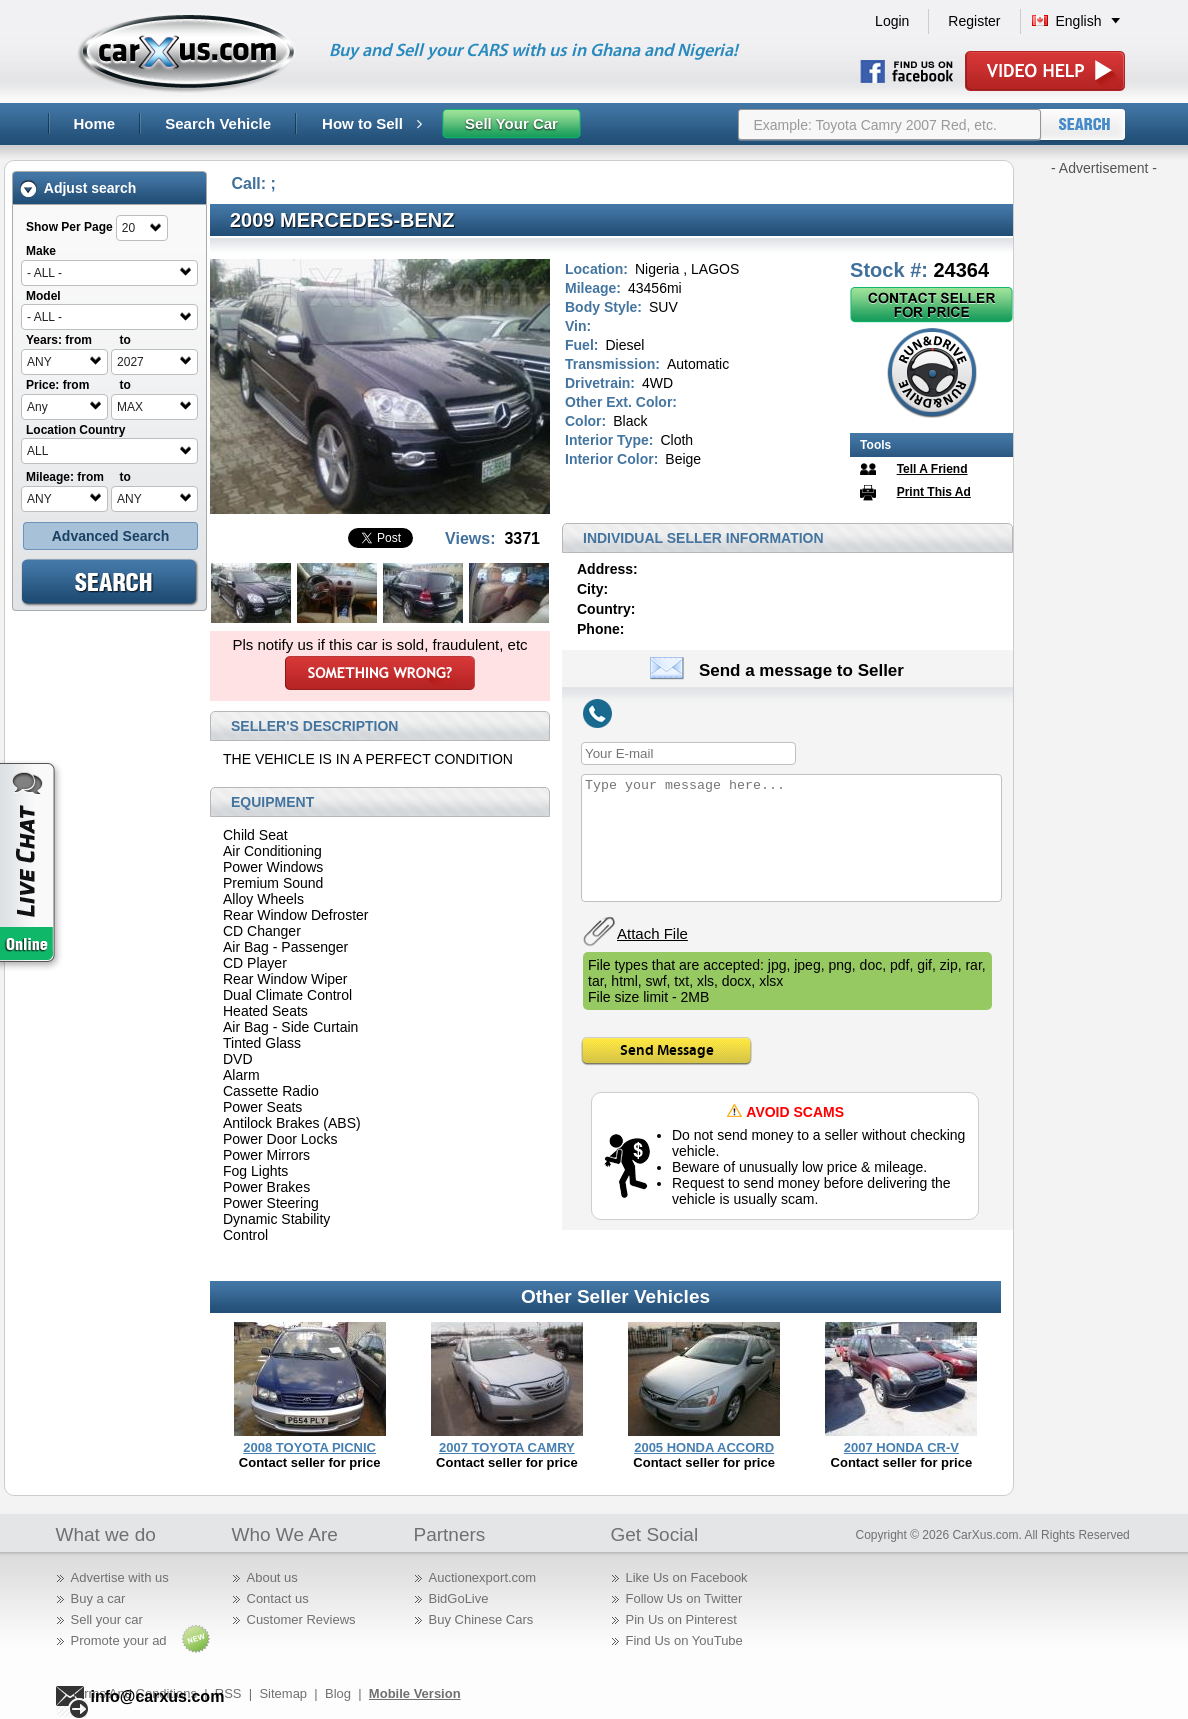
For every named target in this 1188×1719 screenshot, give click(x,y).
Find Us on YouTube (684, 1640)
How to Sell (372, 123)
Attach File (652, 933)
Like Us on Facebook (687, 1577)
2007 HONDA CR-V (901, 1447)
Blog (338, 1693)
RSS (228, 1693)
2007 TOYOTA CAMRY (507, 1447)
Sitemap (283, 1693)
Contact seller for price (310, 1462)
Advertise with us (120, 1577)
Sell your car (107, 1619)
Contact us (278, 1598)
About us (272, 1577)
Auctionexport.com (483, 1577)
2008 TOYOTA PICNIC (309, 1447)
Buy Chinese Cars (481, 1619)
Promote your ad (119, 1640)
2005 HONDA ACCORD (704, 1447)
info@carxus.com (158, 1696)
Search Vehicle (218, 123)
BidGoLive (459, 1598)
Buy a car (98, 1598)
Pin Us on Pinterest (681, 1619)
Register (974, 21)
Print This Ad (934, 492)
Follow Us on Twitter (684, 1598)
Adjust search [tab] (78, 188)
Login (892, 21)
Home (95, 123)
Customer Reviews (301, 1619)
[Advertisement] (1104, 478)
